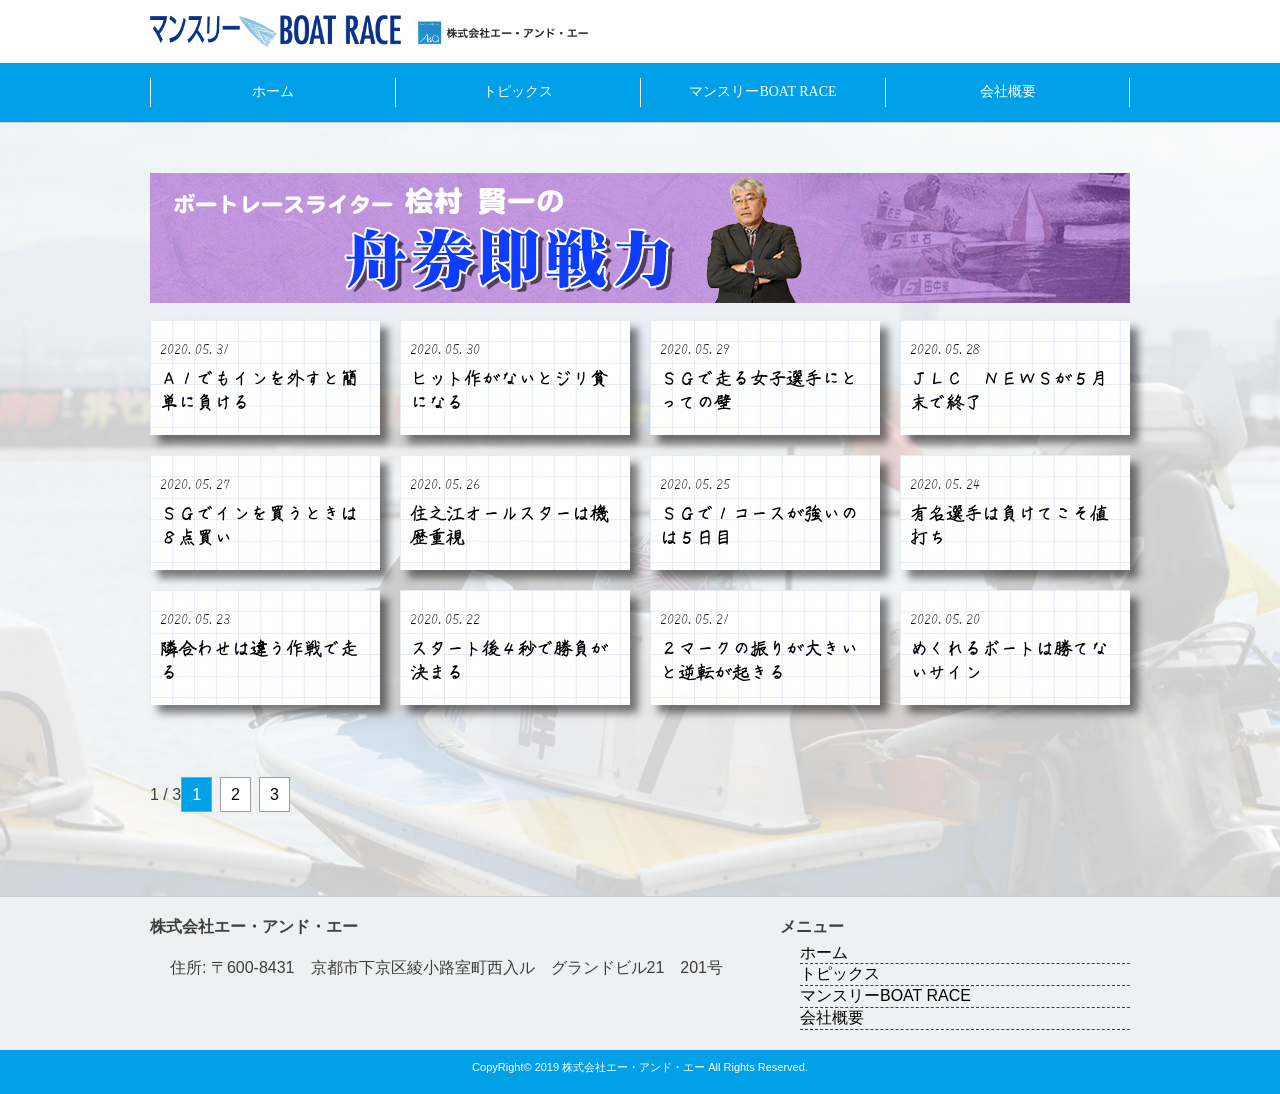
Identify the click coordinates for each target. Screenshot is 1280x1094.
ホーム (273, 91)
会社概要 (1008, 91)
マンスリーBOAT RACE (762, 91)
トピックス (518, 91)
